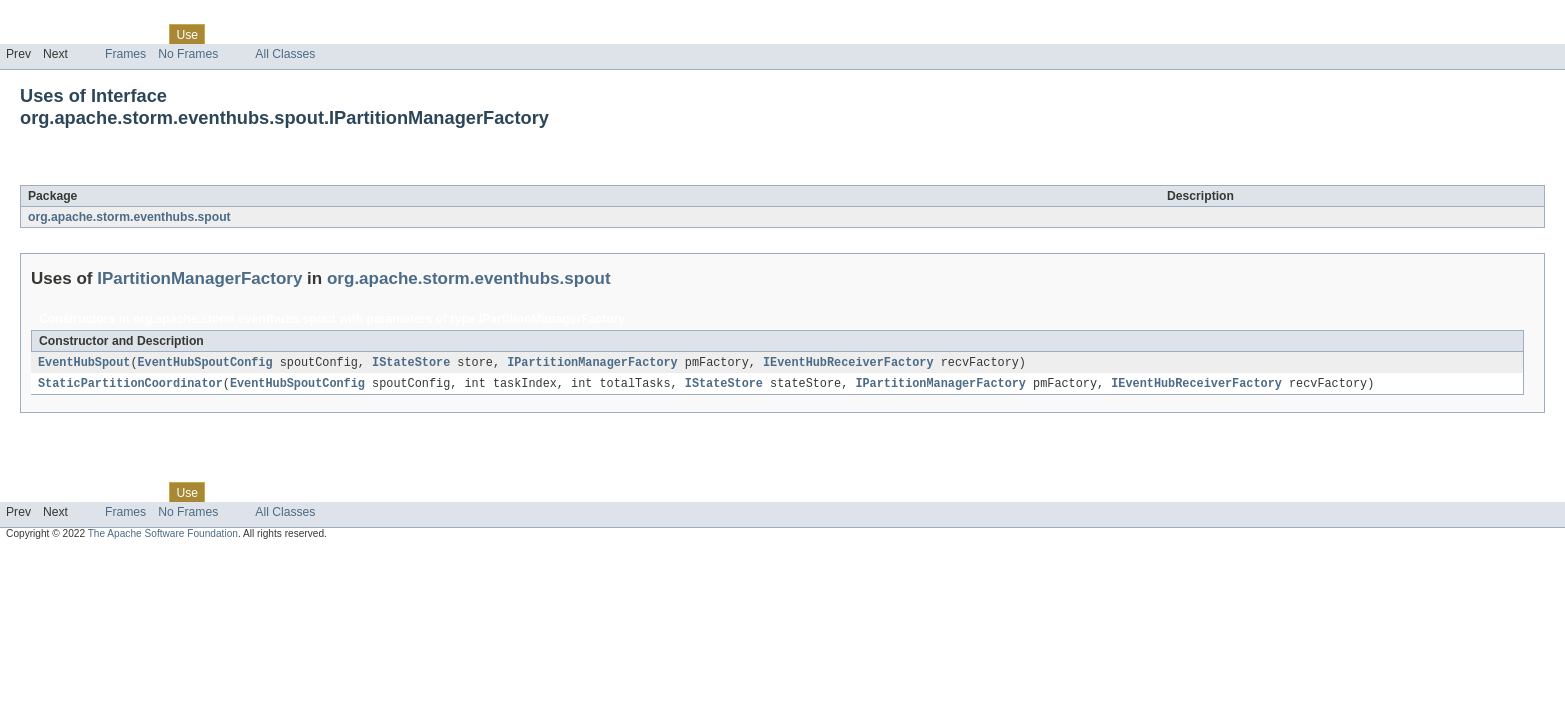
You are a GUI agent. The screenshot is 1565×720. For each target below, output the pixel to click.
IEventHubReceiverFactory (848, 363)
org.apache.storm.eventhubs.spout (129, 217)
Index (342, 34)
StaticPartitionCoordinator (130, 385)
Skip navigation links (55, 17)
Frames (125, 54)
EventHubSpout (84, 363)
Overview (31, 34)
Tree (228, 34)
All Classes (285, 54)
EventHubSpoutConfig (205, 363)
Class (143, 34)
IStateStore (411, 363)
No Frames (188, 54)
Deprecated (284, 34)
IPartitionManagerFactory (210, 174)
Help (381, 34)
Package (92, 34)
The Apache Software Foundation (163, 535)
